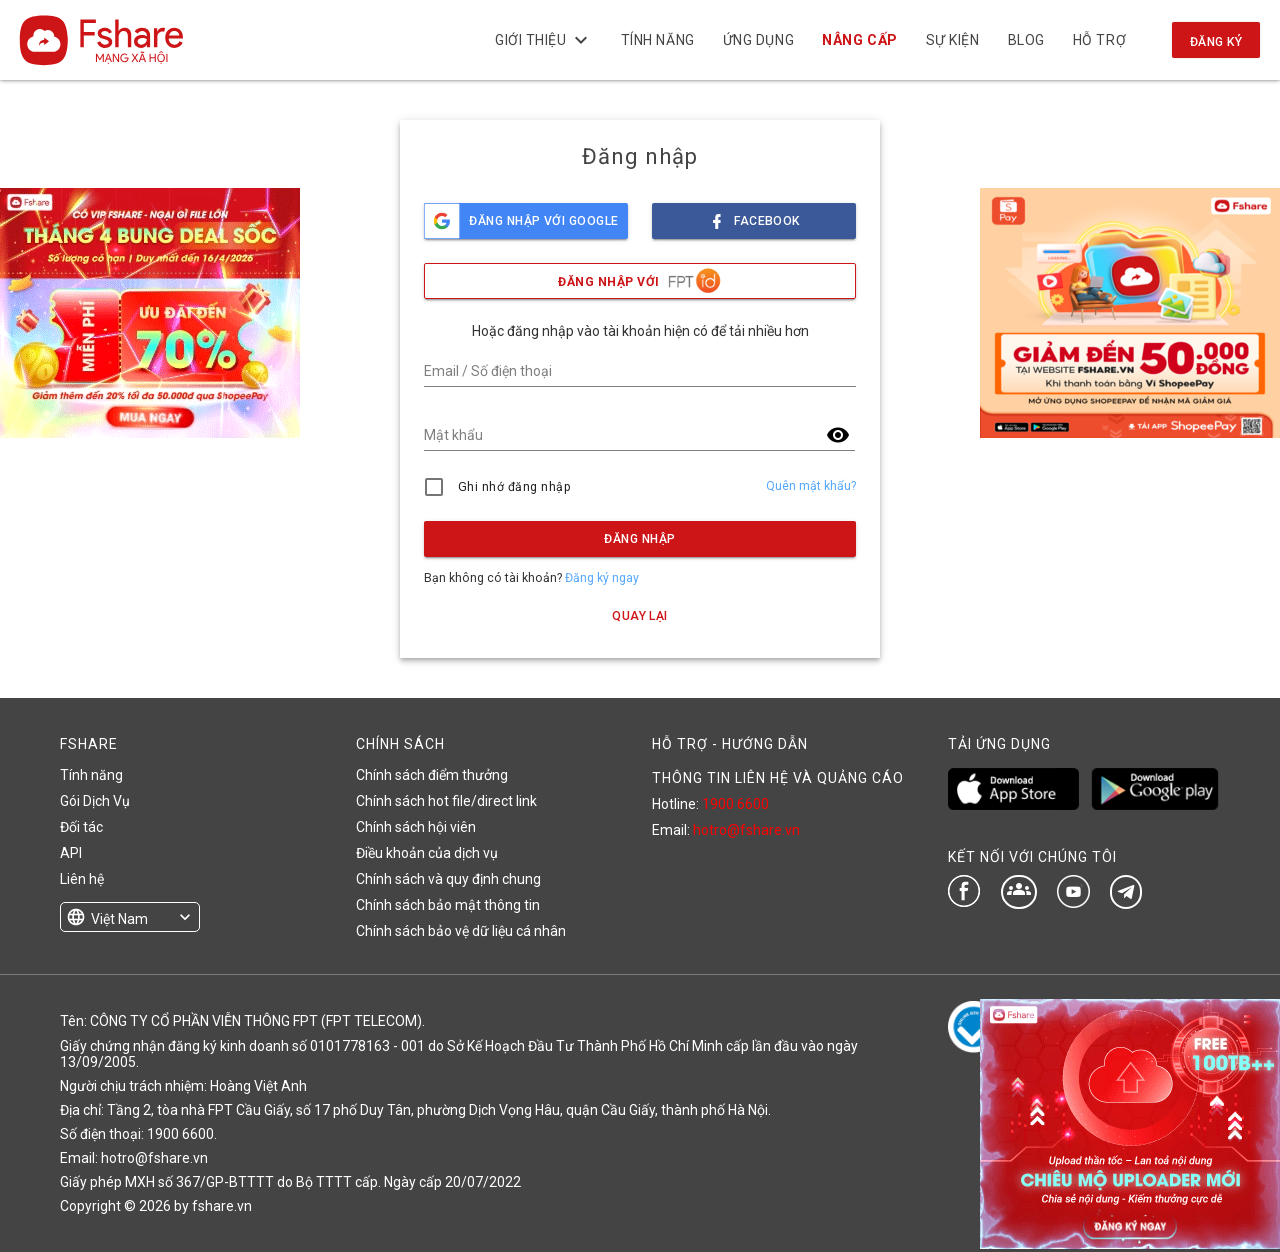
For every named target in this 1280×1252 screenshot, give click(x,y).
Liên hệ (82, 879)
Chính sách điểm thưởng (432, 775)
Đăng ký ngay (602, 578)
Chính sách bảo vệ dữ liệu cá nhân (461, 931)
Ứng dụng (758, 40)
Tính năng (657, 40)
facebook (754, 215)
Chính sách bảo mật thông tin (448, 905)
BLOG (1025, 40)
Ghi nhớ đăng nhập (514, 487)
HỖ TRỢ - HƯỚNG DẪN (730, 744)
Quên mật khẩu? (811, 486)
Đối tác (81, 827)
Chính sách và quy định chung (448, 879)
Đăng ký (1216, 42)
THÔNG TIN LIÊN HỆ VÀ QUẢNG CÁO (778, 778)
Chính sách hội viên (416, 827)
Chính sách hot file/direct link (446, 801)
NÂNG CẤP (859, 40)
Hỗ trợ (1099, 40)
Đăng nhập (639, 539)
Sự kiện (952, 40)
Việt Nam (119, 919)
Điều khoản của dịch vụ (427, 853)
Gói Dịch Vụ (95, 801)
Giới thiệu (544, 40)
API (71, 853)
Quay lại (640, 616)
